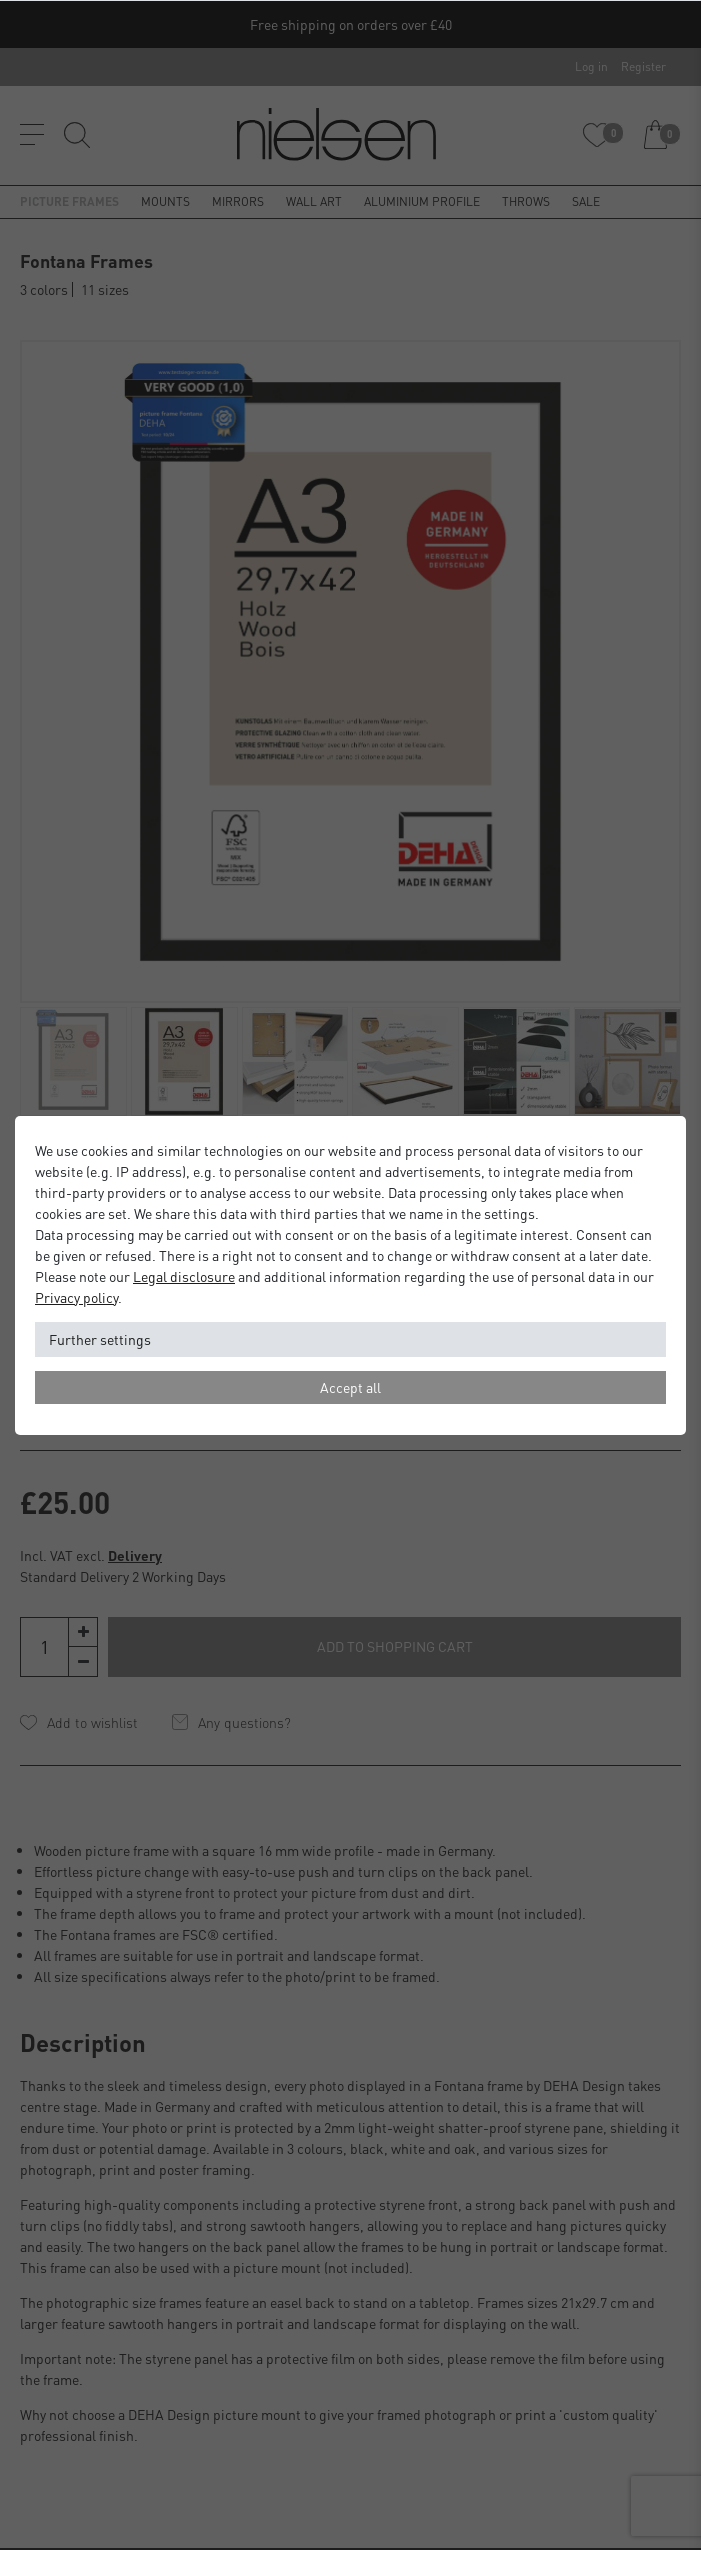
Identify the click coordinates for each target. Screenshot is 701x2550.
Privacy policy (76, 1297)
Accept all (350, 1387)
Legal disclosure (184, 1276)
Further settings (100, 1339)
